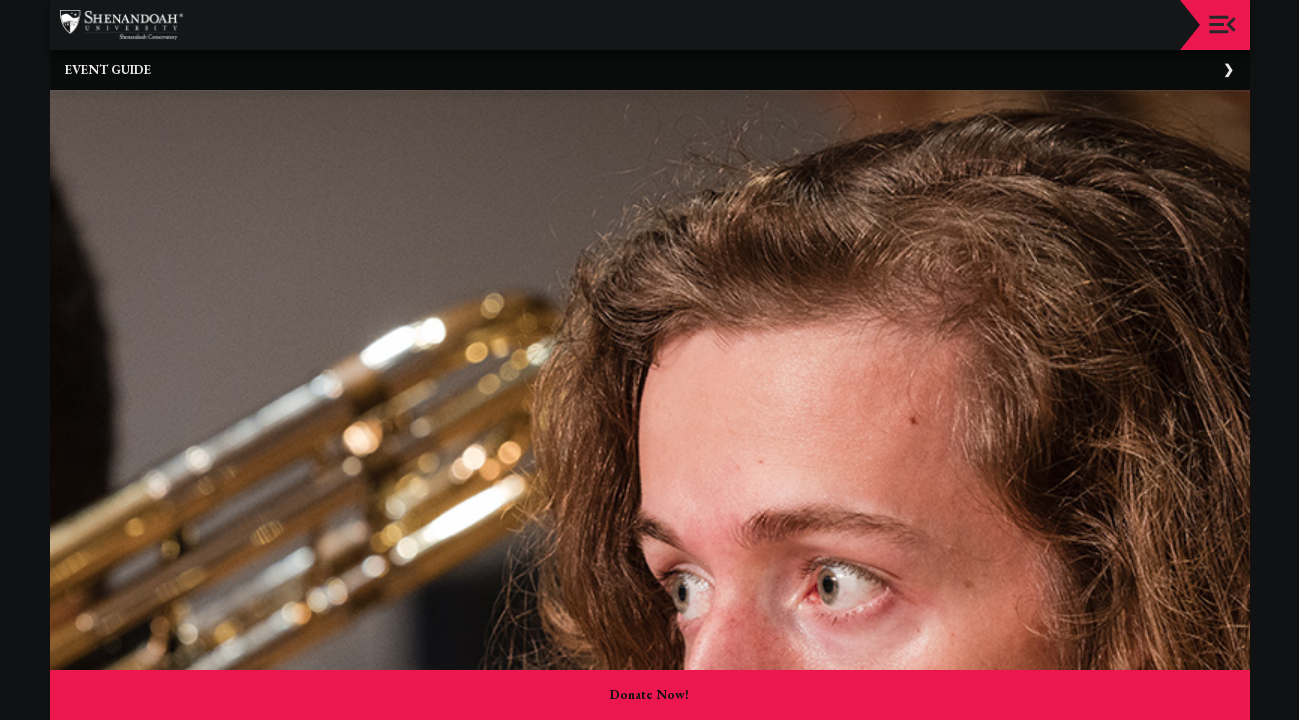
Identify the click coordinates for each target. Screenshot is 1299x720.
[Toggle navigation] (1222, 24)
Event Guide (108, 69)
